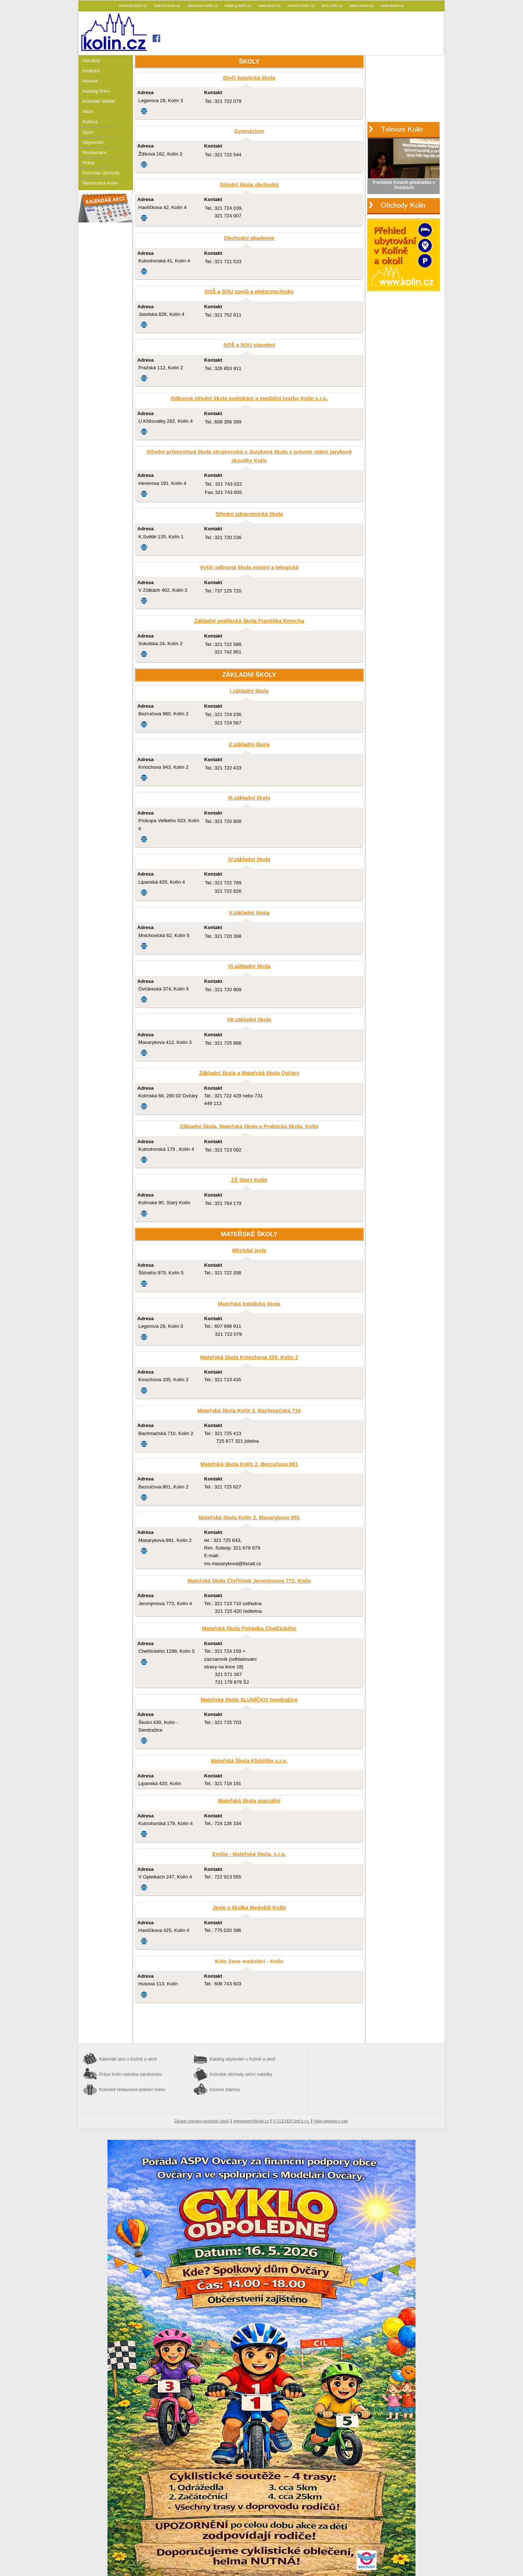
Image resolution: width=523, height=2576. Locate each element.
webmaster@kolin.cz (251, 2121)
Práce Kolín (130, 2074)
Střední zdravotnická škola (249, 514)
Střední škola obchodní (249, 185)
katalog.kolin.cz (238, 5)
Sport (88, 132)
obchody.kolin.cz (133, 5)
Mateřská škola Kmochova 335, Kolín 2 (249, 1357)
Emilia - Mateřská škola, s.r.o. (249, 1854)
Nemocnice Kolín (100, 183)
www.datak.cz (392, 5)
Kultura (89, 121)
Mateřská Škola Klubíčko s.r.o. (249, 1761)
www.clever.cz (362, 5)
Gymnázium (249, 131)
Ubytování (93, 142)
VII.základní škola (249, 1019)
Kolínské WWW (98, 101)
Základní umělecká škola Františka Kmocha (249, 621)
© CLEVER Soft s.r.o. (291, 2121)
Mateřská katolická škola (249, 1304)
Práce (88, 162)
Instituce (91, 70)
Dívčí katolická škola (249, 78)
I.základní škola (249, 691)
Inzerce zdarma (225, 2089)
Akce (87, 111)
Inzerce (90, 81)
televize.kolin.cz (302, 5)
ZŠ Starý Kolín (249, 1180)
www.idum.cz (269, 5)
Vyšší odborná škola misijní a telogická (249, 567)
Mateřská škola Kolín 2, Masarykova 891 (249, 1517)
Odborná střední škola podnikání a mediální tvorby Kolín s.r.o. (249, 398)
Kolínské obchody (100, 173)
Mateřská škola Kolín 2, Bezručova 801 (249, 1464)
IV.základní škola (249, 859)
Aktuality (91, 60)
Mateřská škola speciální (249, 1801)
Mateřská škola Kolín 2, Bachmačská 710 (249, 1411)
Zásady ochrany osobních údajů (201, 2121)
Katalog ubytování (242, 2059)
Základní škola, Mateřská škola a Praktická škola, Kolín (249, 1126)
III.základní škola (249, 798)
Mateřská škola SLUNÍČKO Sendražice (248, 1700)
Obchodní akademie (249, 238)
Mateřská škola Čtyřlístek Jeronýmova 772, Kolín (249, 1581)
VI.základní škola (249, 966)
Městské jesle (249, 1250)
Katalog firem (96, 91)
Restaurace (94, 152)
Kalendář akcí (128, 2059)
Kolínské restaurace (132, 2089)
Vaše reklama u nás (331, 2121)
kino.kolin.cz (332, 5)
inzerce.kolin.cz (168, 5)
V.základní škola (249, 913)
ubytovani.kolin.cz (203, 5)
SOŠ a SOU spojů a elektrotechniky (249, 291)
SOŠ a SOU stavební (249, 345)
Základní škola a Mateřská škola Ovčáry (249, 1073)
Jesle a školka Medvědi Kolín (249, 1907)
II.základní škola (249, 744)
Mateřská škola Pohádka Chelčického (249, 1628)
